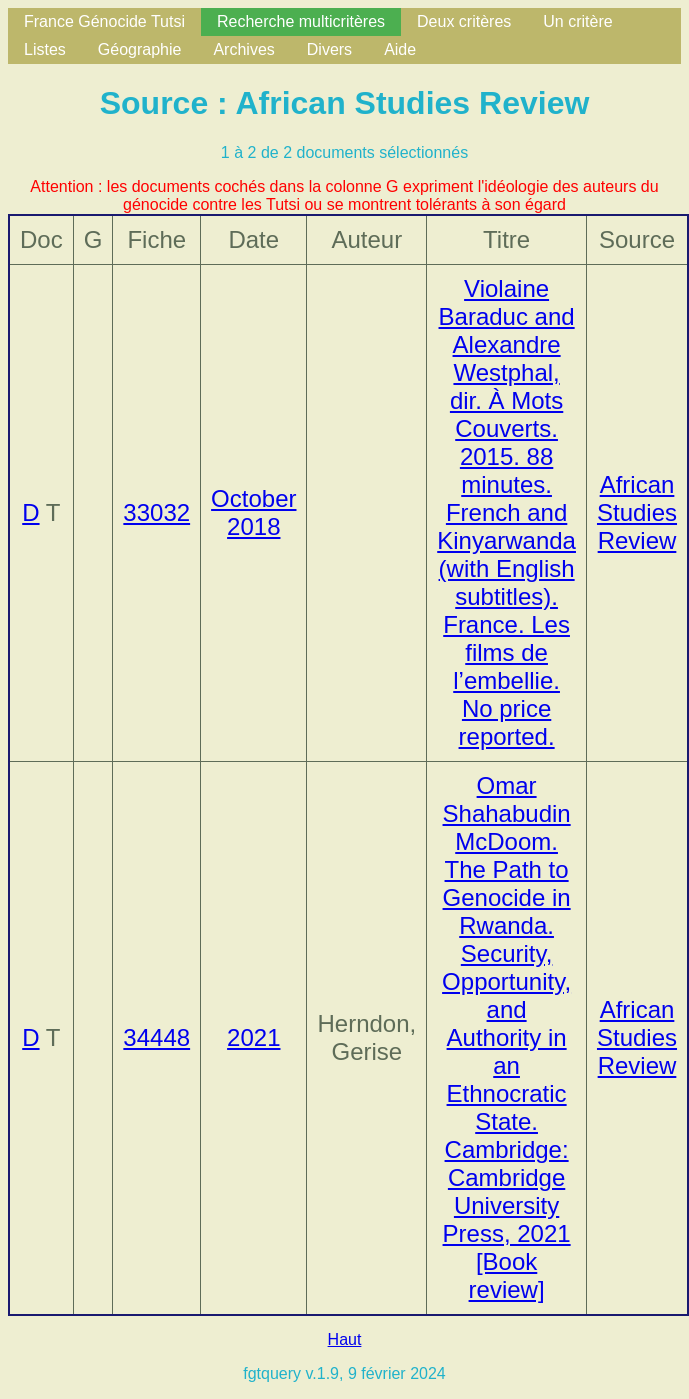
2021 (253, 1037)
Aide (400, 49)
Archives (243, 49)
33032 (156, 512)
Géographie (140, 49)
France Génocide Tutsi (104, 21)
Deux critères (464, 21)
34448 (156, 1037)
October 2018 (253, 512)
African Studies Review (637, 512)
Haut (345, 1339)
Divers (329, 49)
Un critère (577, 21)
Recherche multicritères (301, 21)
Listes (45, 49)
